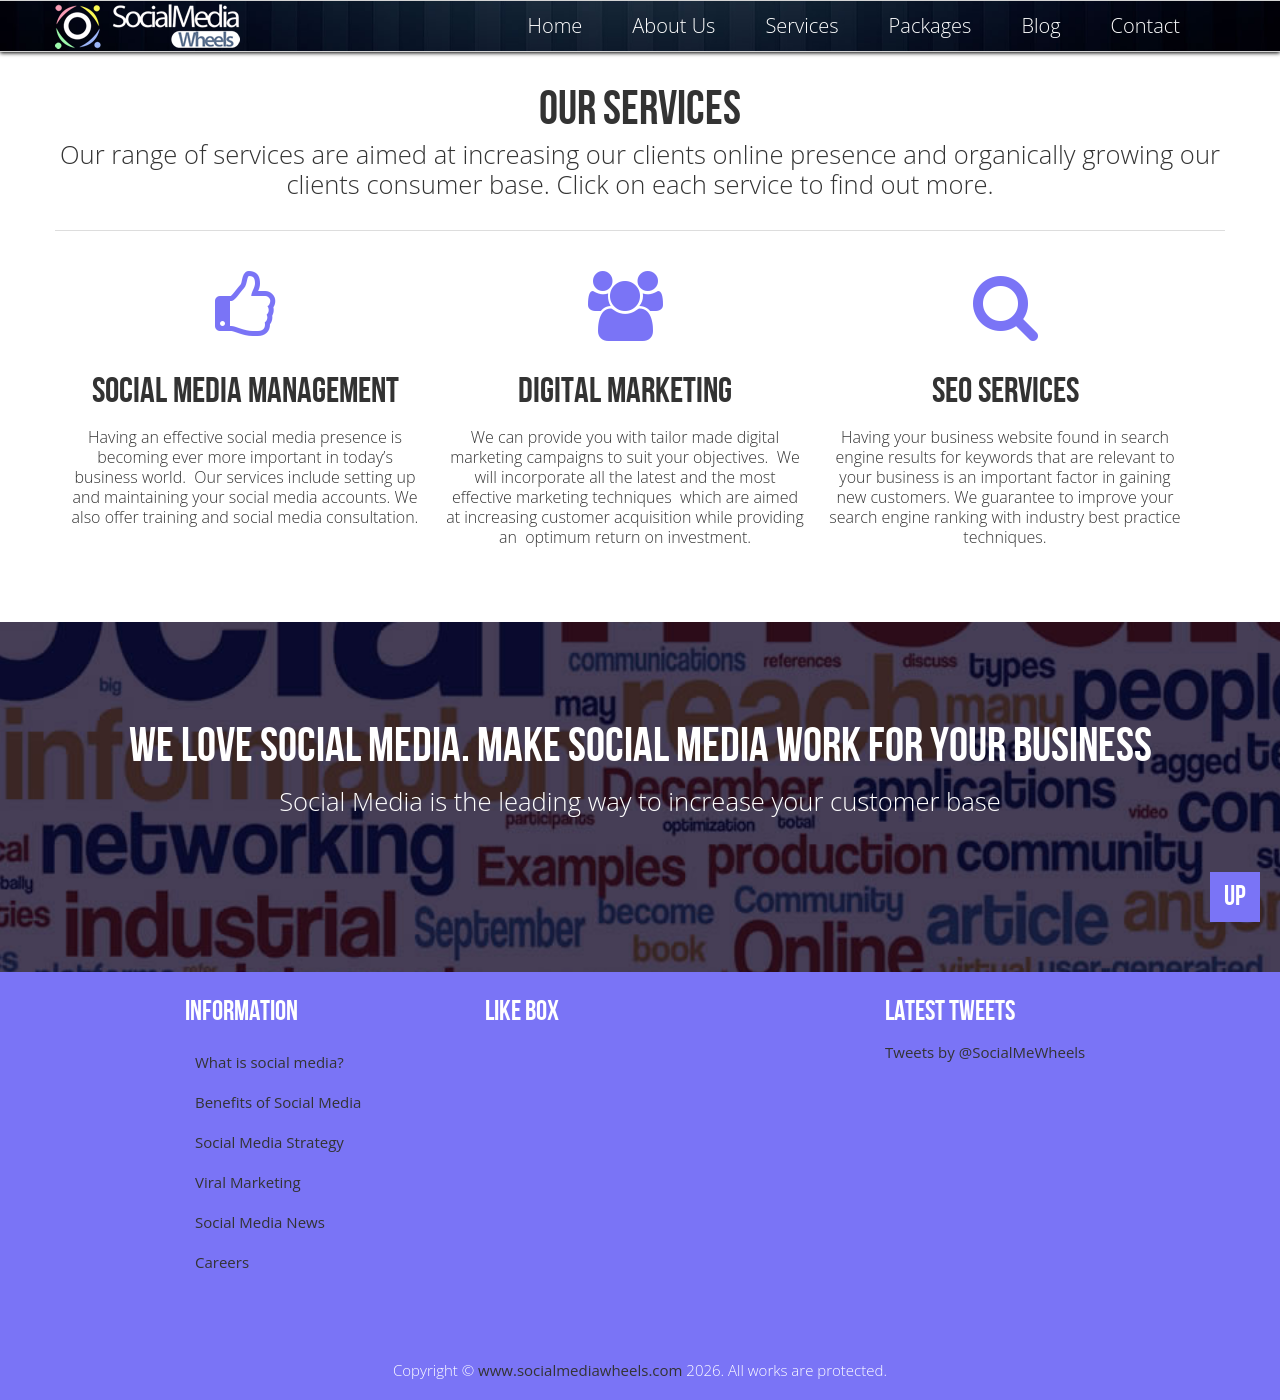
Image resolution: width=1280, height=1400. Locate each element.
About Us (673, 25)
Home (555, 25)
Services (801, 25)
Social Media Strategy (269, 1142)
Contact (1145, 25)
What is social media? (269, 1062)
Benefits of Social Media (278, 1102)
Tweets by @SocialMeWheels (985, 1052)
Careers (222, 1262)
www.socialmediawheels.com (580, 1370)
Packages (930, 25)
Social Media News (260, 1222)
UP (1235, 896)
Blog (1040, 25)
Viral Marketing (248, 1182)
